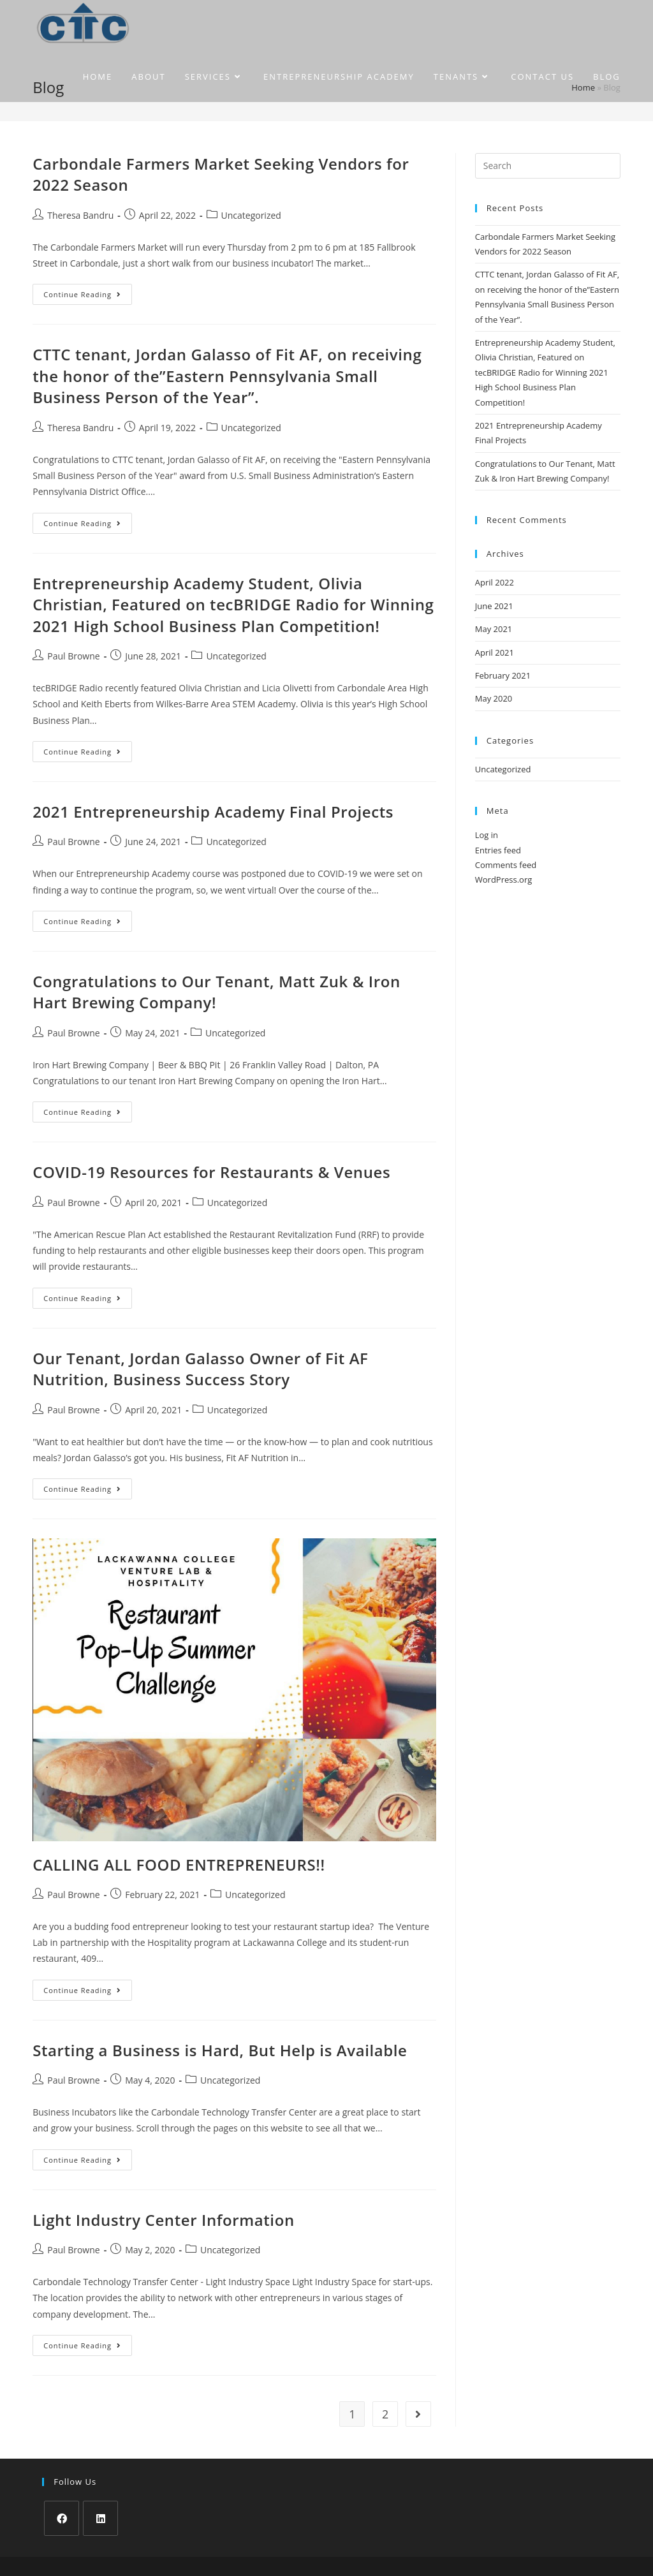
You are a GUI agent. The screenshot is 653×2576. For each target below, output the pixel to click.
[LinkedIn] (100, 2518)
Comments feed (505, 865)
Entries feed (498, 850)
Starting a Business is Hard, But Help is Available (220, 2050)
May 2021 (494, 629)
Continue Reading (87, 296)
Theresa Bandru (80, 215)
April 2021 (494, 652)
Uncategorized (251, 215)
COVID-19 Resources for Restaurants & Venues (211, 1171)
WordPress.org (503, 879)
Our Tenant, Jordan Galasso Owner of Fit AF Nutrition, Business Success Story (200, 1369)
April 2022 (494, 582)
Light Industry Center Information (164, 2219)
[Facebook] (61, 2518)
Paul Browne (73, 656)
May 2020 (494, 698)
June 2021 (494, 606)
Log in (486, 835)
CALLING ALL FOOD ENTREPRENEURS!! (179, 1864)
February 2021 (503, 675)
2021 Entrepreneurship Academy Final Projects (213, 811)
